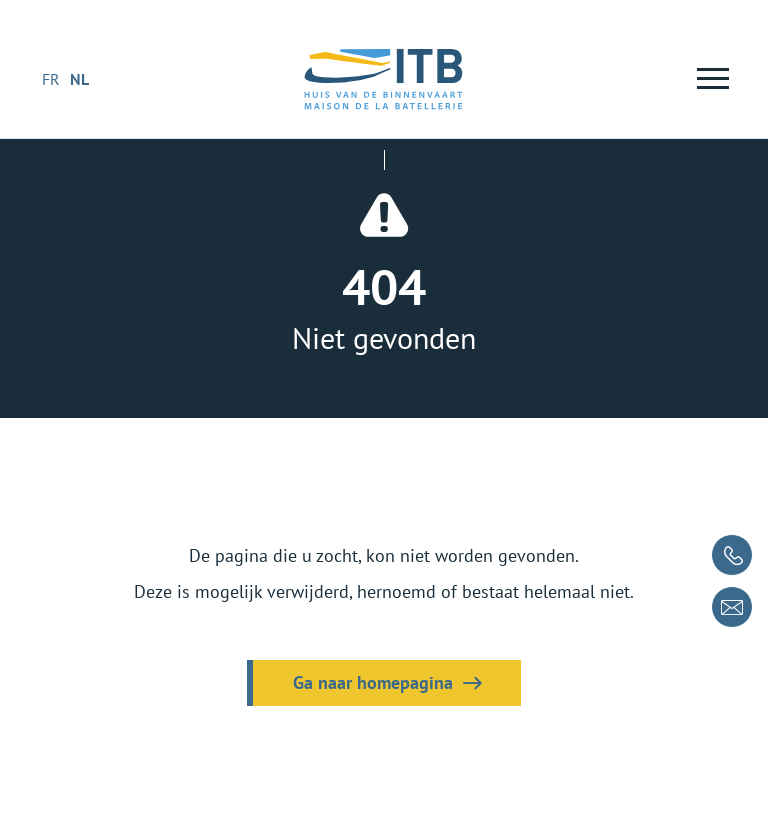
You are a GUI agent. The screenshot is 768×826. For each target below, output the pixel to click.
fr (51, 79)
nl (79, 79)
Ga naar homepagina (373, 682)
